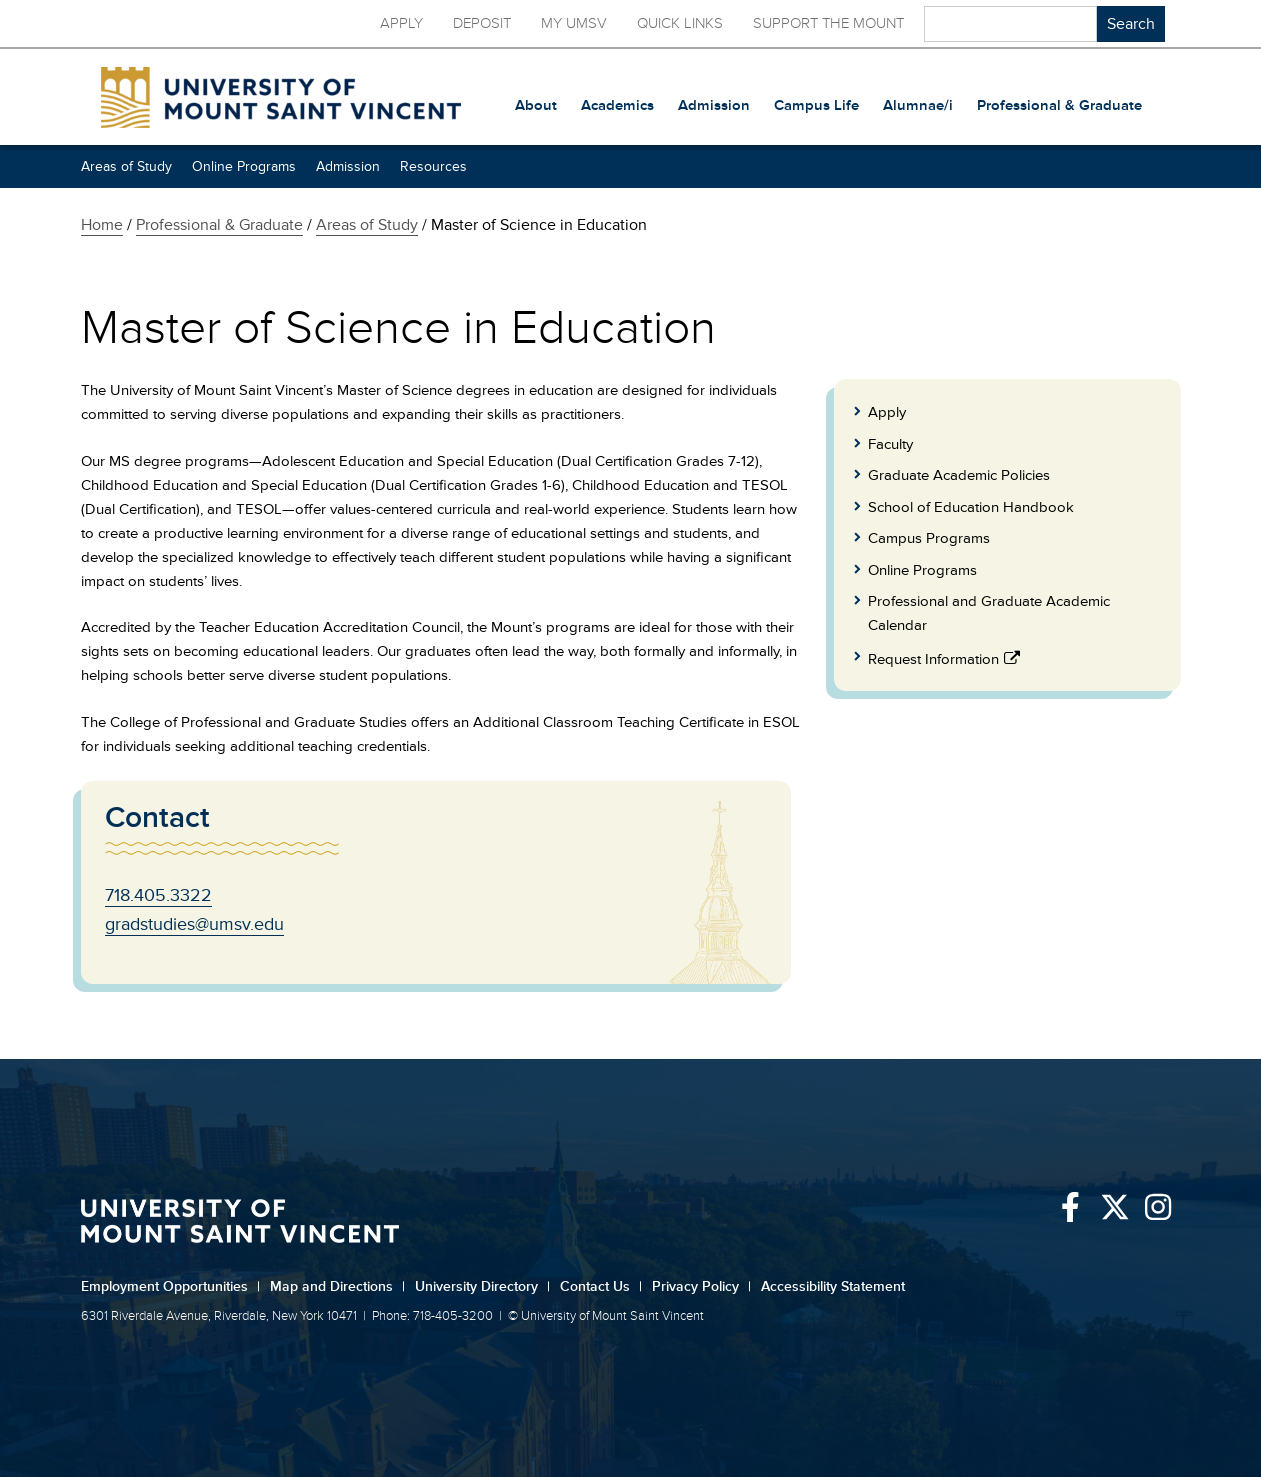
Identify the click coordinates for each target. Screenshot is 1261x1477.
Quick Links (680, 23)
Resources (433, 166)
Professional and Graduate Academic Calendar (989, 613)
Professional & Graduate (219, 225)
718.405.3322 (158, 895)
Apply (401, 23)
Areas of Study (126, 166)
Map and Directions (337, 1286)
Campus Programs (929, 538)
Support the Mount (828, 23)
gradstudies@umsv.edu (194, 924)
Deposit (482, 23)
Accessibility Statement (833, 1286)
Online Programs (244, 166)
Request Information (933, 659)
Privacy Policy (701, 1286)
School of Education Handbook (971, 507)
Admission (348, 166)
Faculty (890, 444)
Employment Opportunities (170, 1286)
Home (102, 225)
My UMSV (574, 23)
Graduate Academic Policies (959, 475)
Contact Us (601, 1286)
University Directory (482, 1286)
